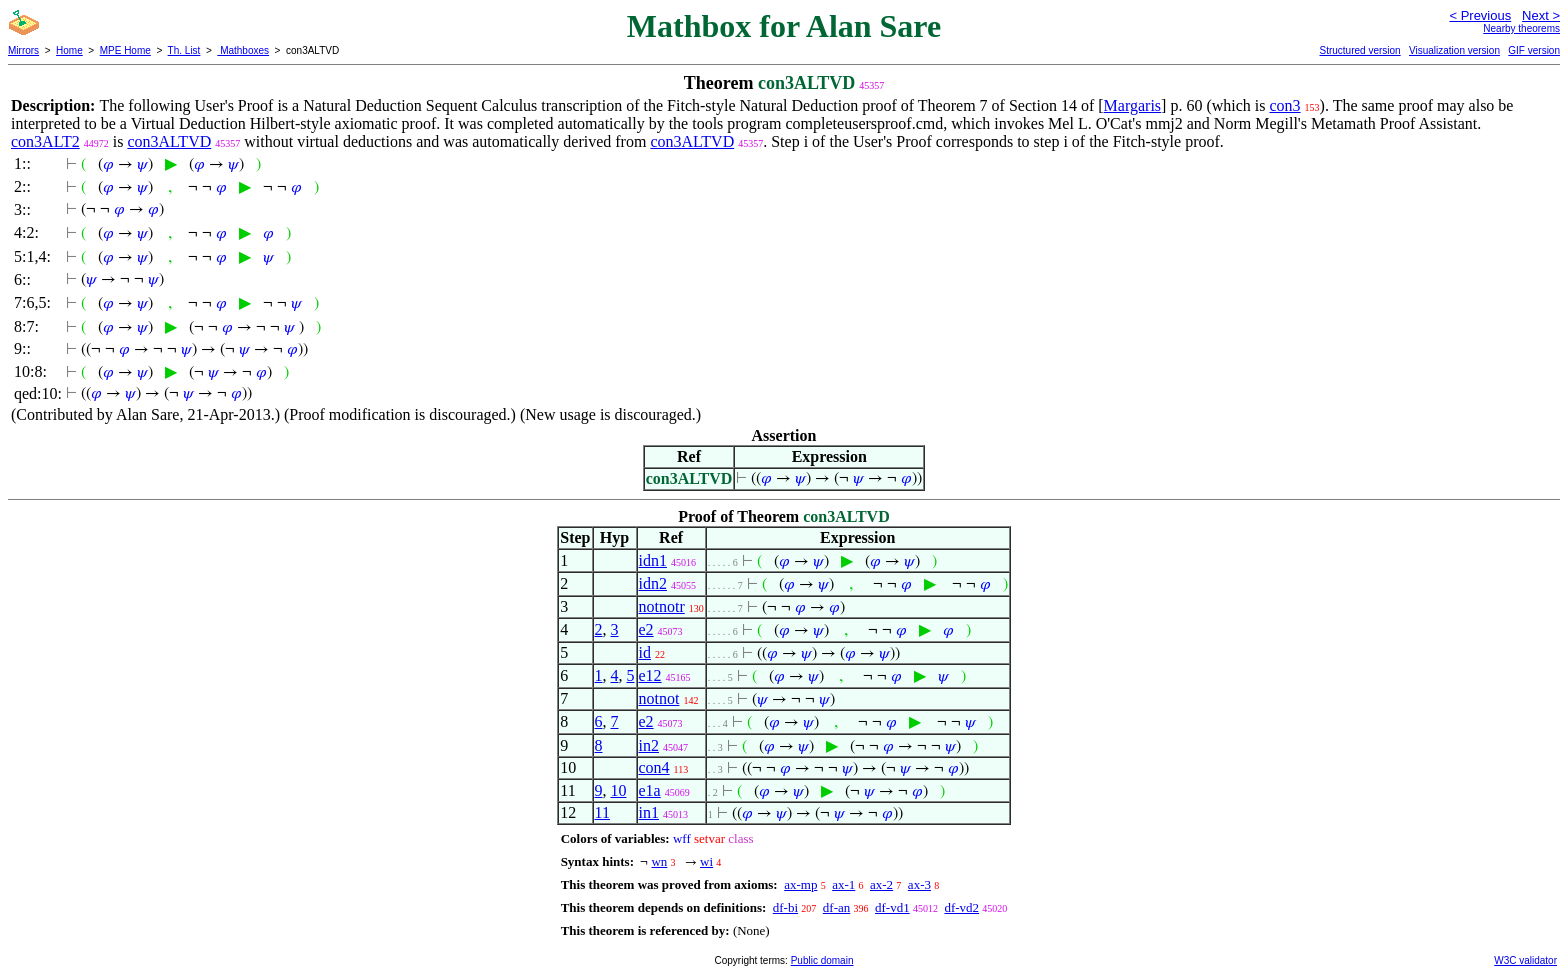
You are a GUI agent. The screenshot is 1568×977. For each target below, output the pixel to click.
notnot (659, 698)
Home (69, 50)
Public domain (822, 960)
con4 (654, 767)
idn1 (653, 560)
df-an (836, 907)
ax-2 (881, 884)
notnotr (662, 606)
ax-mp (800, 884)
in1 (649, 812)
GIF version (1534, 50)
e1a (650, 790)
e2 (646, 629)
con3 (1284, 105)
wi (706, 861)
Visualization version (1454, 50)
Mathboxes (243, 50)
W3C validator (1525, 960)
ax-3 (919, 884)
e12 (650, 675)
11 (602, 812)
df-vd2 (961, 907)
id (645, 652)
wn (659, 861)
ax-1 (843, 884)
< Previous (1480, 15)
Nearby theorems (1521, 28)
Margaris (1132, 105)
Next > (1541, 15)
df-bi (785, 907)
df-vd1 (892, 907)
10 (619, 790)
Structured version (1359, 50)
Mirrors (23, 50)
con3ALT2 (45, 141)
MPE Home (125, 50)
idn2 (653, 583)
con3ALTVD (169, 141)
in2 (649, 745)
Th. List (184, 50)
